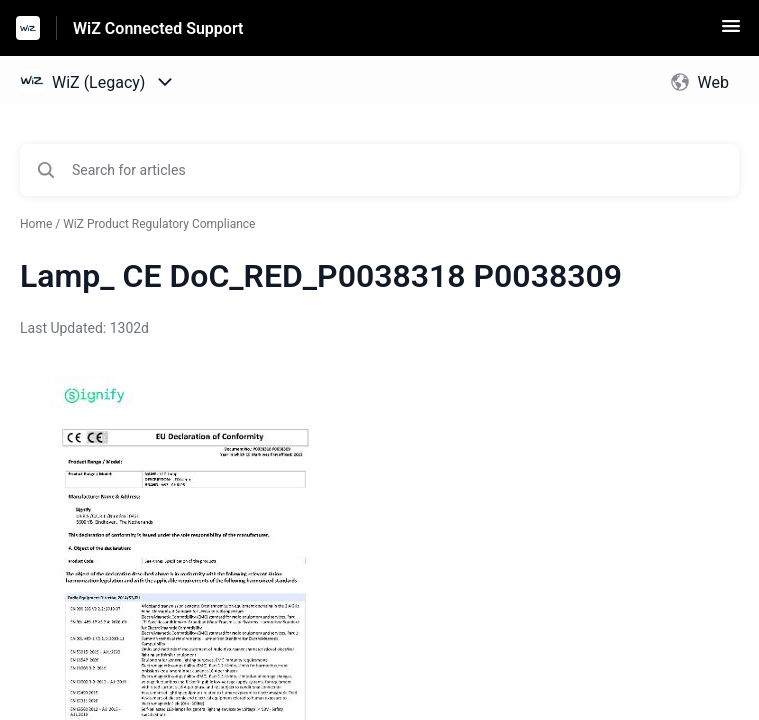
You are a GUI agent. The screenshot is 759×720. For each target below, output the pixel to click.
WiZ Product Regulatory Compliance (159, 224)
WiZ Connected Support (158, 28)
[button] (731, 32)
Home (36, 224)
